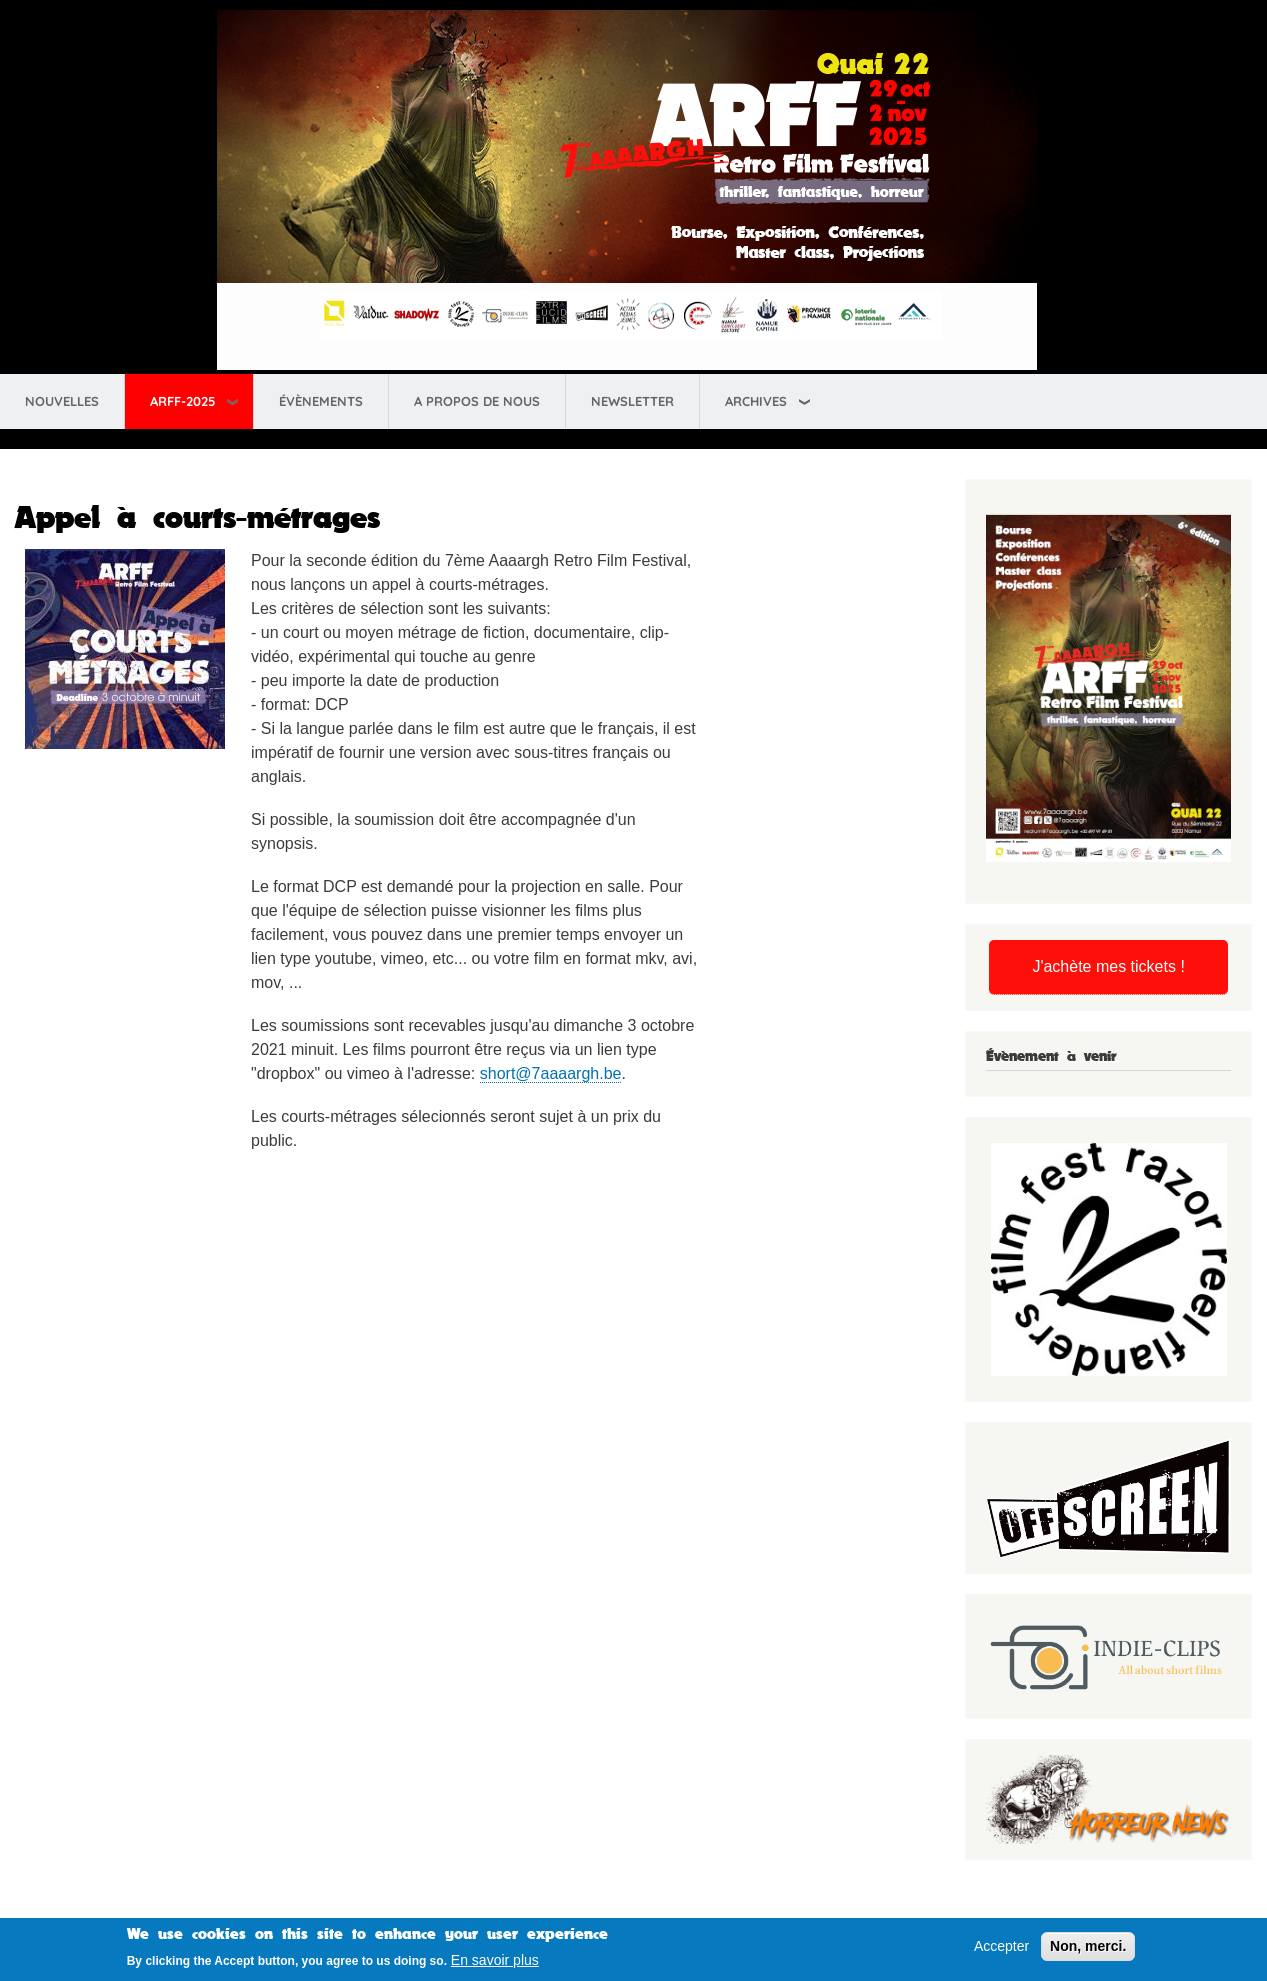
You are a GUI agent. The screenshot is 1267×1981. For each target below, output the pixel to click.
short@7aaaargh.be (551, 1073)
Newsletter (632, 401)
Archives (756, 401)
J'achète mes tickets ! (1108, 966)
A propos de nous (477, 401)
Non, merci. (1088, 1950)
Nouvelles (62, 401)
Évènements (321, 401)
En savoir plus (495, 1965)
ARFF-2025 (182, 401)
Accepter (1001, 1950)
